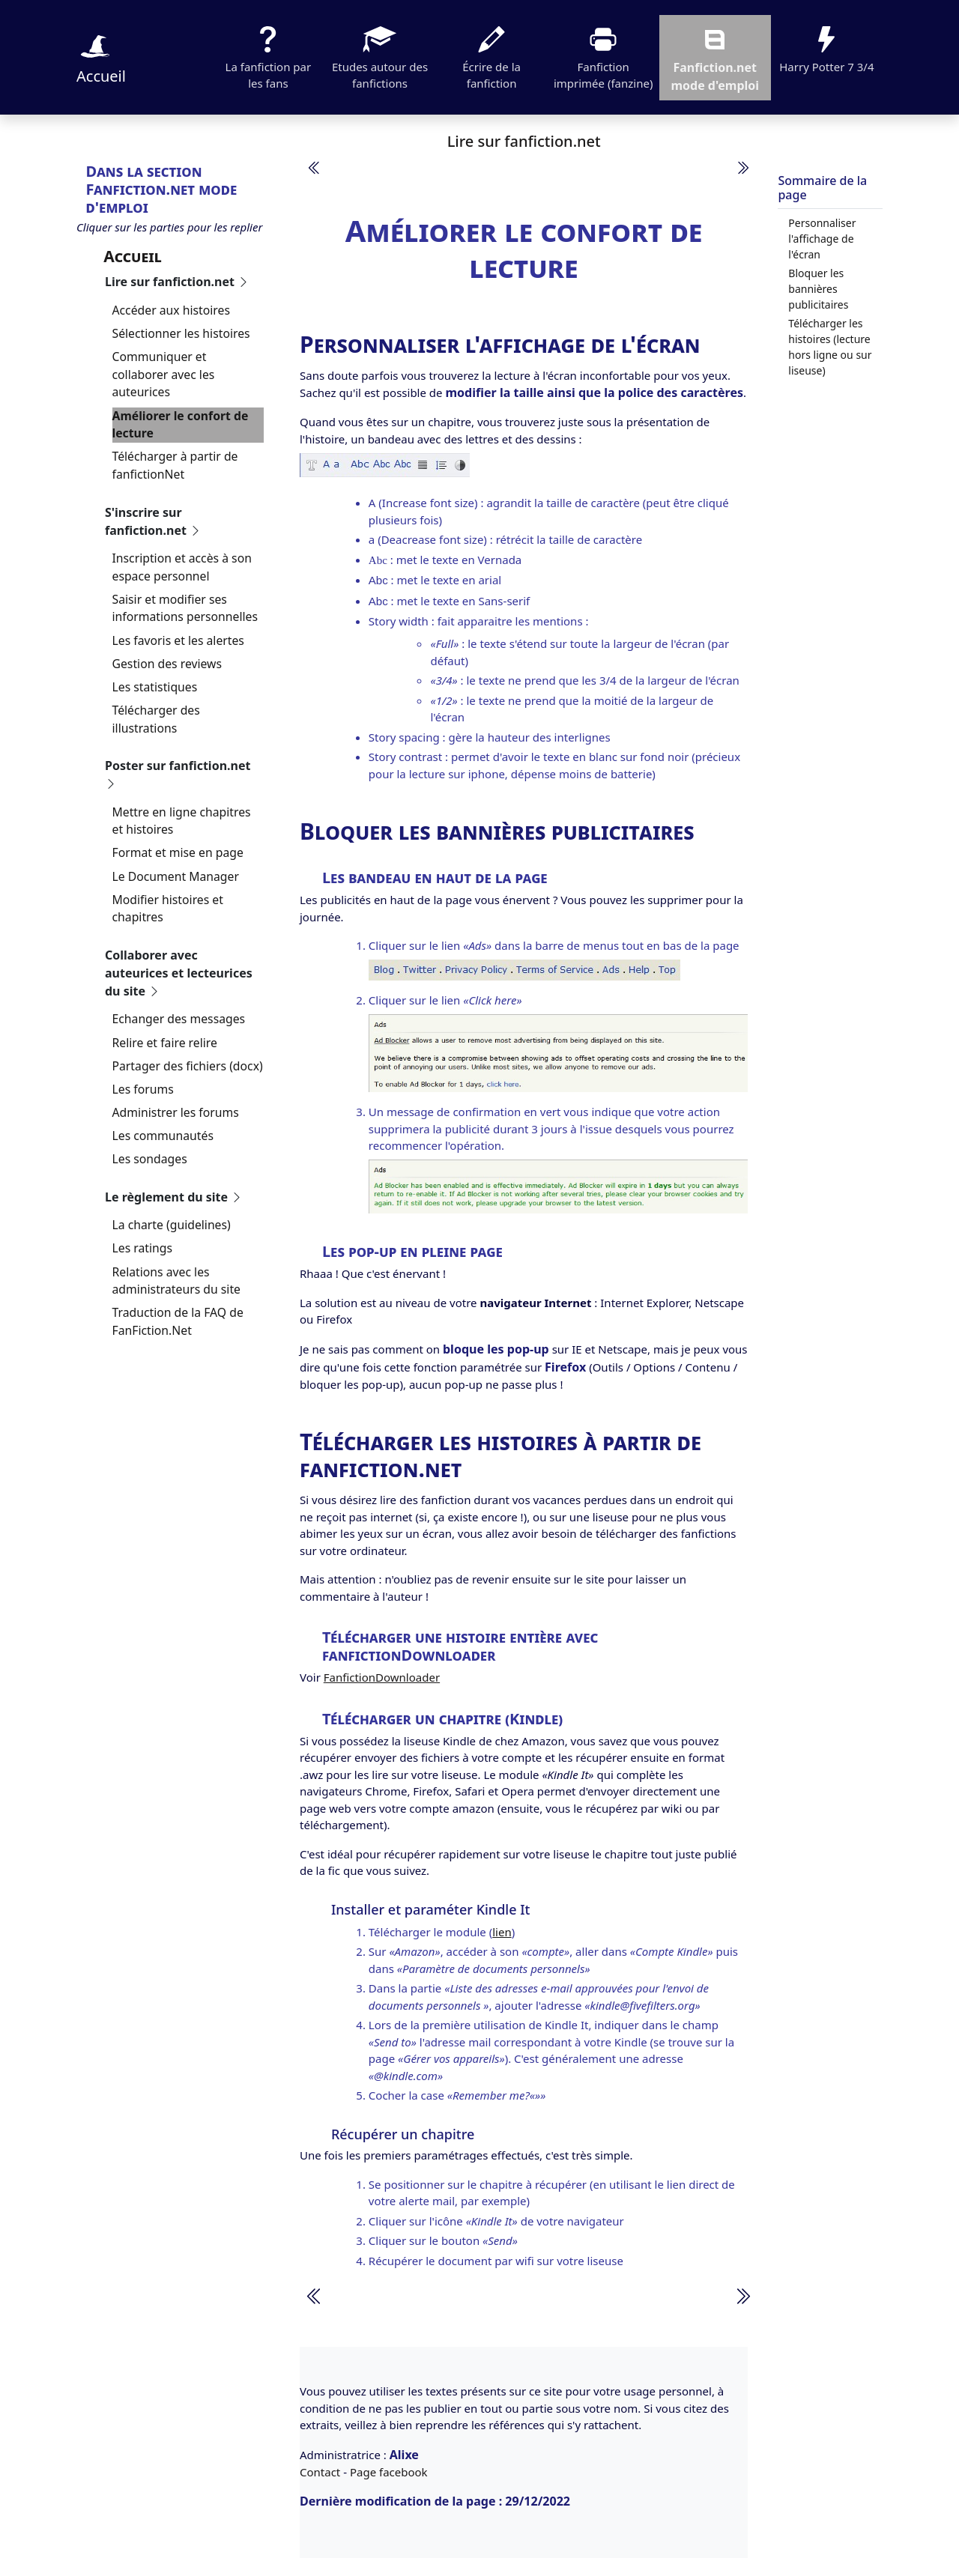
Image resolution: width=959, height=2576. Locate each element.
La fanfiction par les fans (269, 56)
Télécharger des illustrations (156, 719)
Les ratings (142, 1248)
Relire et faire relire (164, 1042)
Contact (320, 2471)
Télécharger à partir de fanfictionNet (175, 465)
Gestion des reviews (167, 663)
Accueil (101, 57)
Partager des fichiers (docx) (187, 1066)
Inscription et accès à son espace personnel (182, 567)
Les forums (143, 1089)
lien (501, 1931)
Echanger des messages (179, 1018)
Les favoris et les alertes (178, 640)
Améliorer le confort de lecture (180, 424)
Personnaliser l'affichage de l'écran (822, 238)
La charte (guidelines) (171, 1224)
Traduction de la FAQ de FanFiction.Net (177, 1321)
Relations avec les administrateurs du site (176, 1281)
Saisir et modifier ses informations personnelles (185, 608)
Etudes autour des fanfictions (380, 56)
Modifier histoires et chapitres (167, 908)
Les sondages (149, 1159)
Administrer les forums (175, 1112)
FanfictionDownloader (382, 1677)
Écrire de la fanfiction (491, 56)
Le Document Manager (175, 876)
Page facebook (389, 2471)
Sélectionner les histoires (181, 333)
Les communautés (163, 1135)
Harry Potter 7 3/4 (826, 47)
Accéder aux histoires (171, 310)
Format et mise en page (177, 852)
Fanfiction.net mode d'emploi (715, 57)
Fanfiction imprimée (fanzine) (603, 56)
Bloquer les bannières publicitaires (818, 289)
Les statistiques (155, 687)
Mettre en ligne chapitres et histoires (181, 821)
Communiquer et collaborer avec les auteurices (163, 374)
